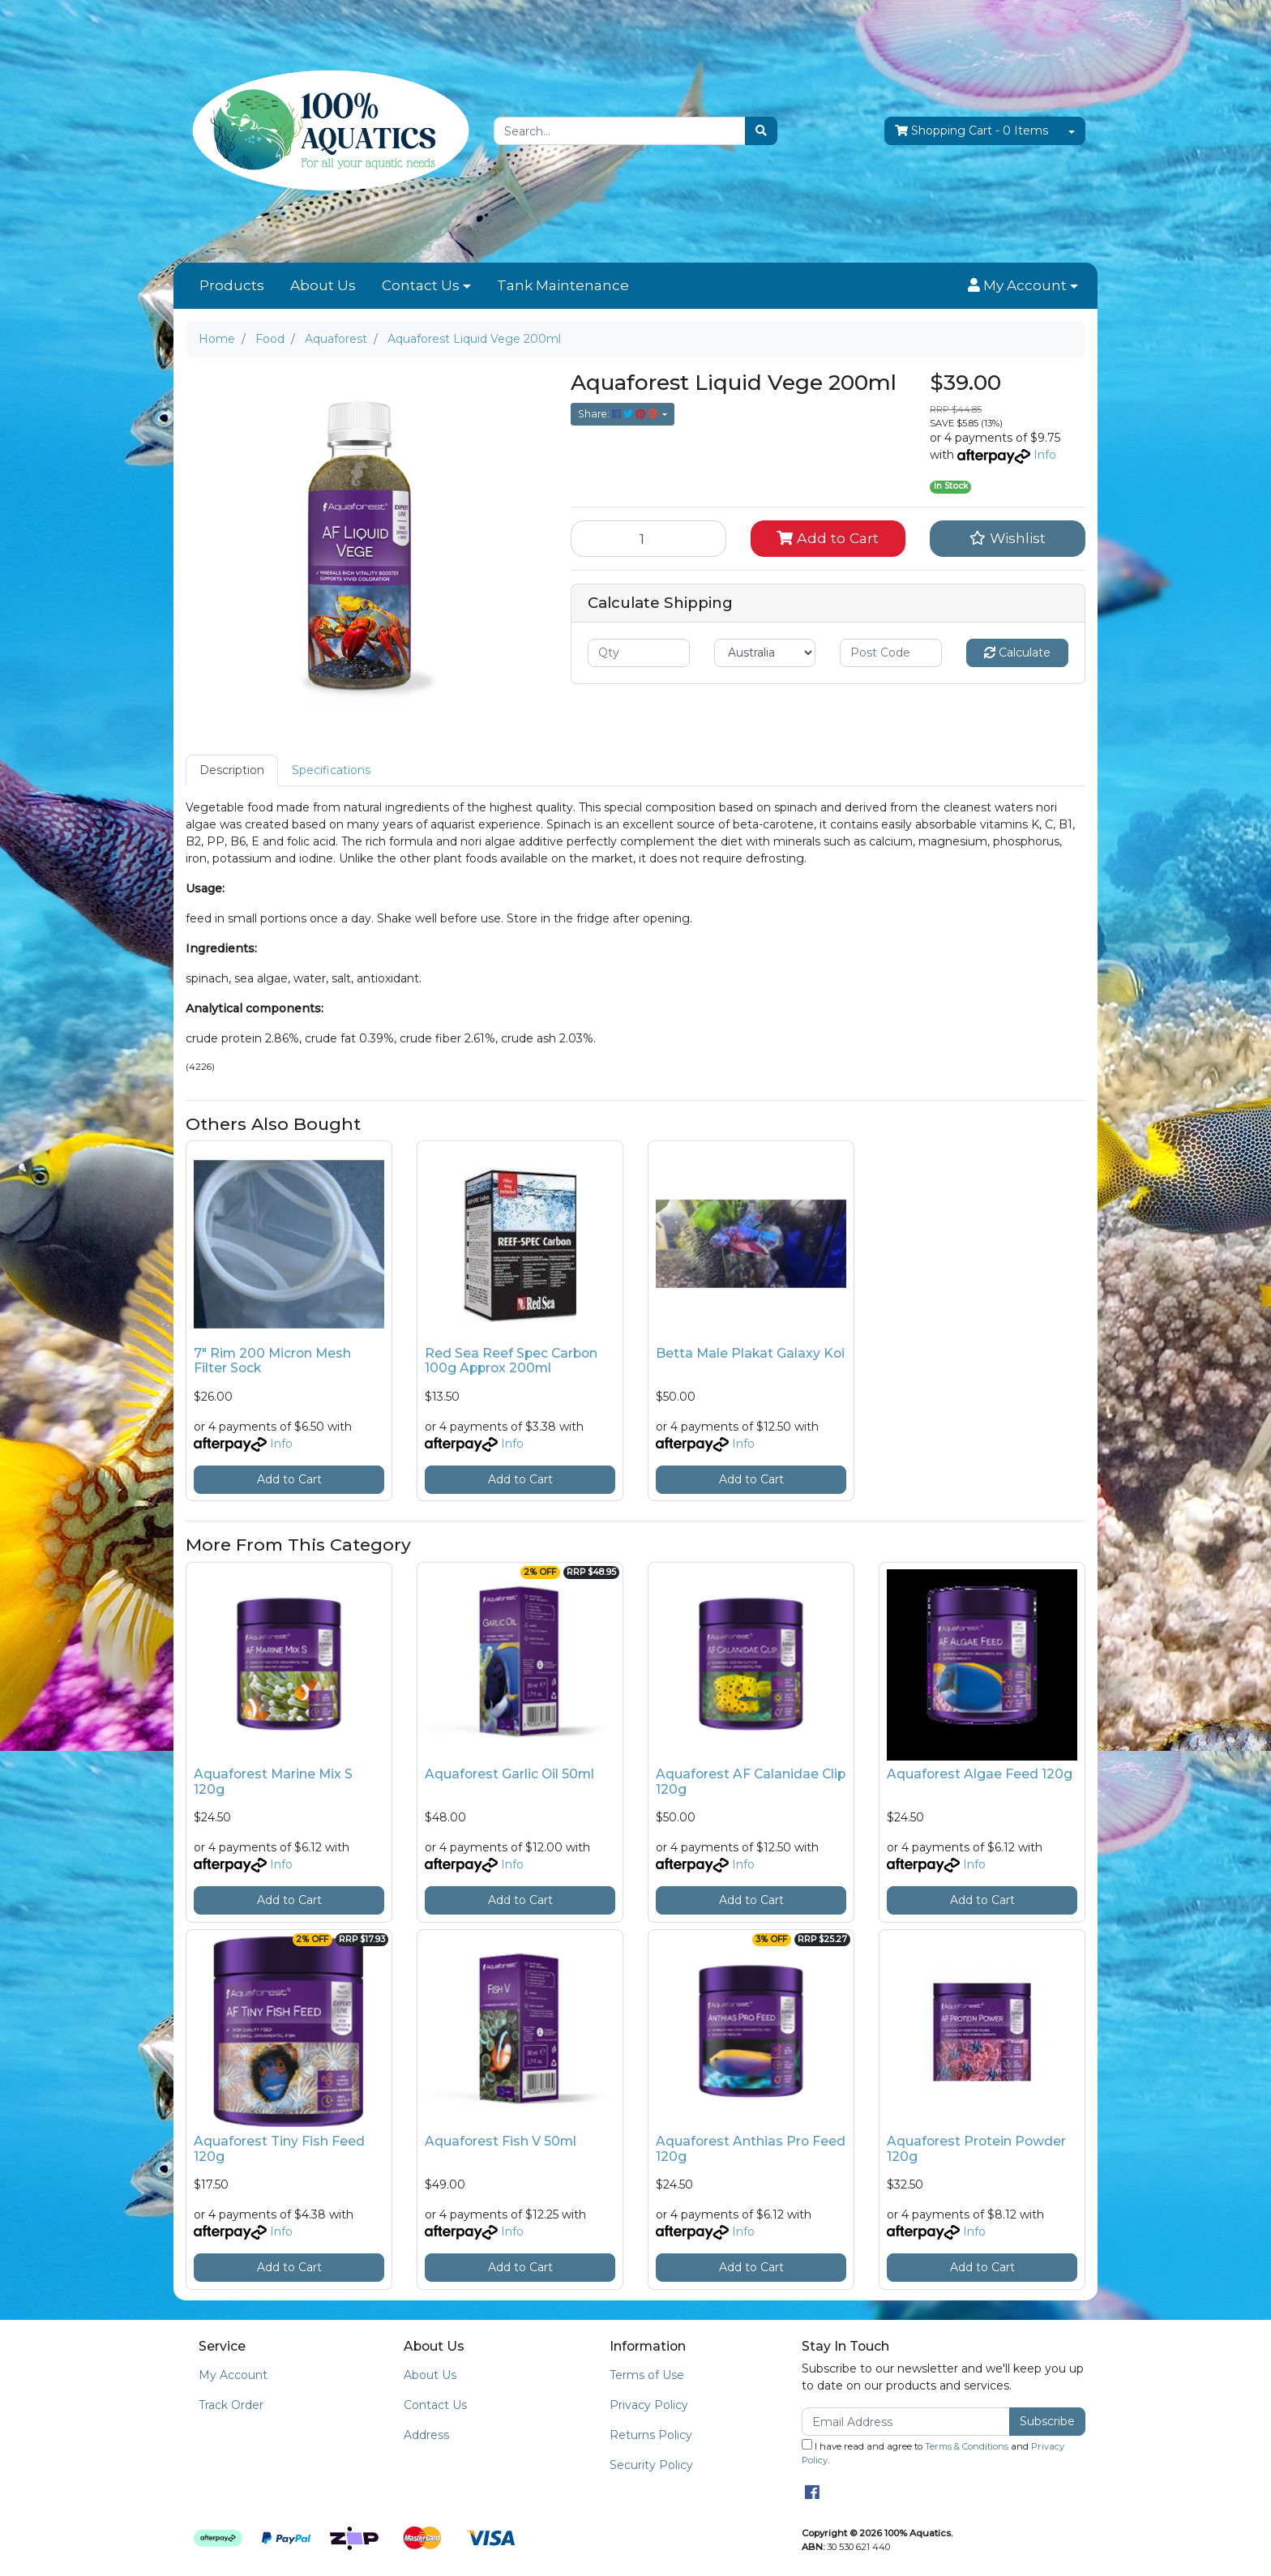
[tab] (232, 770)
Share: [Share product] (619, 414)
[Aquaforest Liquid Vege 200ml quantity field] (648, 538)
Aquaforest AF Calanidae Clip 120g (750, 1781)
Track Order (231, 2405)
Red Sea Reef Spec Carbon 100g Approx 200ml (511, 1361)
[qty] (639, 653)
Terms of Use (647, 2375)
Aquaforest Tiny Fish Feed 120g (279, 2148)
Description (231, 770)
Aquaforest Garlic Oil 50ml (509, 1774)
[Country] (765, 653)
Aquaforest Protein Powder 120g (976, 2148)
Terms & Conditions (966, 2446)
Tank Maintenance (563, 285)
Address (426, 2435)
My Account (233, 2375)
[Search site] (761, 131)
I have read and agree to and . (933, 2452)
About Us (323, 285)
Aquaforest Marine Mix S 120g (273, 1781)
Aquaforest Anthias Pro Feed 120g (750, 2148)
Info (1044, 454)
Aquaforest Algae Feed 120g (979, 1774)
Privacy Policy (649, 2405)
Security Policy (651, 2465)
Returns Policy (651, 2435)
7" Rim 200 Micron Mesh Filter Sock (272, 1361)
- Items (971, 130)
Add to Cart (828, 537)
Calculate (1017, 652)
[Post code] (891, 653)
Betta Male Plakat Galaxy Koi (750, 1353)
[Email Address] (906, 2421)
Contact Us (421, 285)
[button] (1023, 286)
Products (231, 285)
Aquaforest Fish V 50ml (500, 2141)
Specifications (331, 770)
